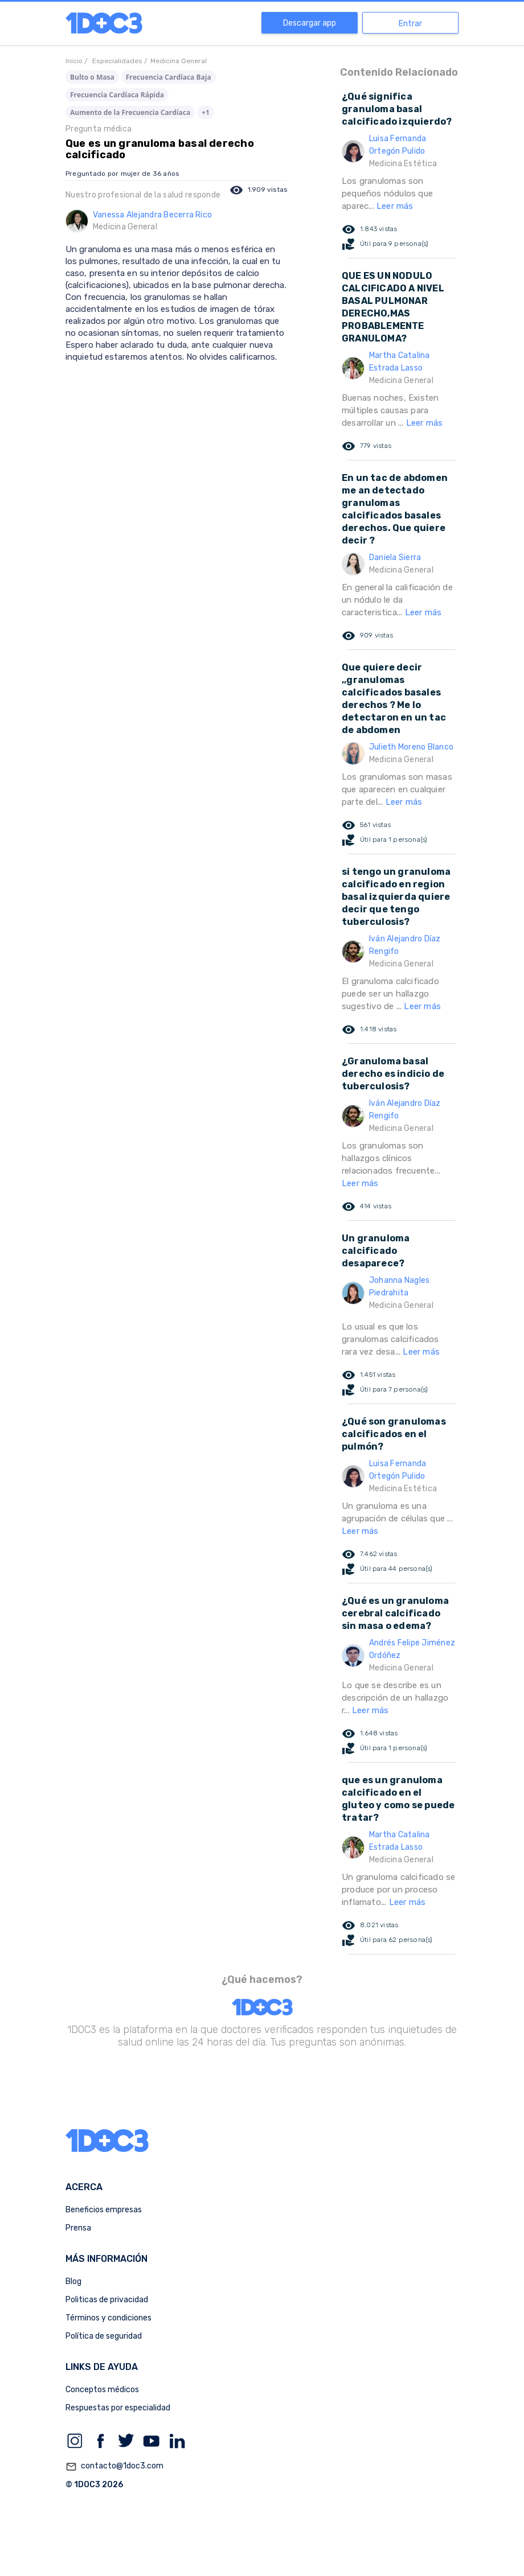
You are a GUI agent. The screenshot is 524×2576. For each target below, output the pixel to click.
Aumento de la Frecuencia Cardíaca (130, 112)
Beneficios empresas (104, 2210)
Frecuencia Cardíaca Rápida (117, 95)
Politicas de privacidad (107, 2300)
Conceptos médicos (102, 2389)
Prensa (78, 2228)
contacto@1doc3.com (114, 2466)
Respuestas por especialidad (118, 2408)
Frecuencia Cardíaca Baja (168, 77)
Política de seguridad (104, 2336)
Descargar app (309, 23)
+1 (206, 112)
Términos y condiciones (109, 2318)
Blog (73, 2281)
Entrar (410, 23)
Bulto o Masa (92, 77)
